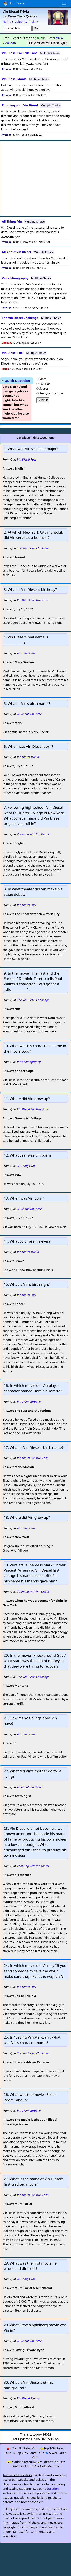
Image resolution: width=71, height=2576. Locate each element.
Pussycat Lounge (51, 393)
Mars (42, 379)
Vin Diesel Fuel (26, 459)
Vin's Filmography (29, 1062)
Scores (43, 388)
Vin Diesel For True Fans (32, 600)
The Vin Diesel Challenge (33, 548)
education (52, 2489)
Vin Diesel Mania (28, 757)
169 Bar (44, 384)
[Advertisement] (35, 177)
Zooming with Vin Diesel (33, 834)
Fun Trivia (13, 3)
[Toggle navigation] (63, 3)
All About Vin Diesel (30, 714)
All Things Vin (26, 653)
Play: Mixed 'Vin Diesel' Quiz (48, 43)
